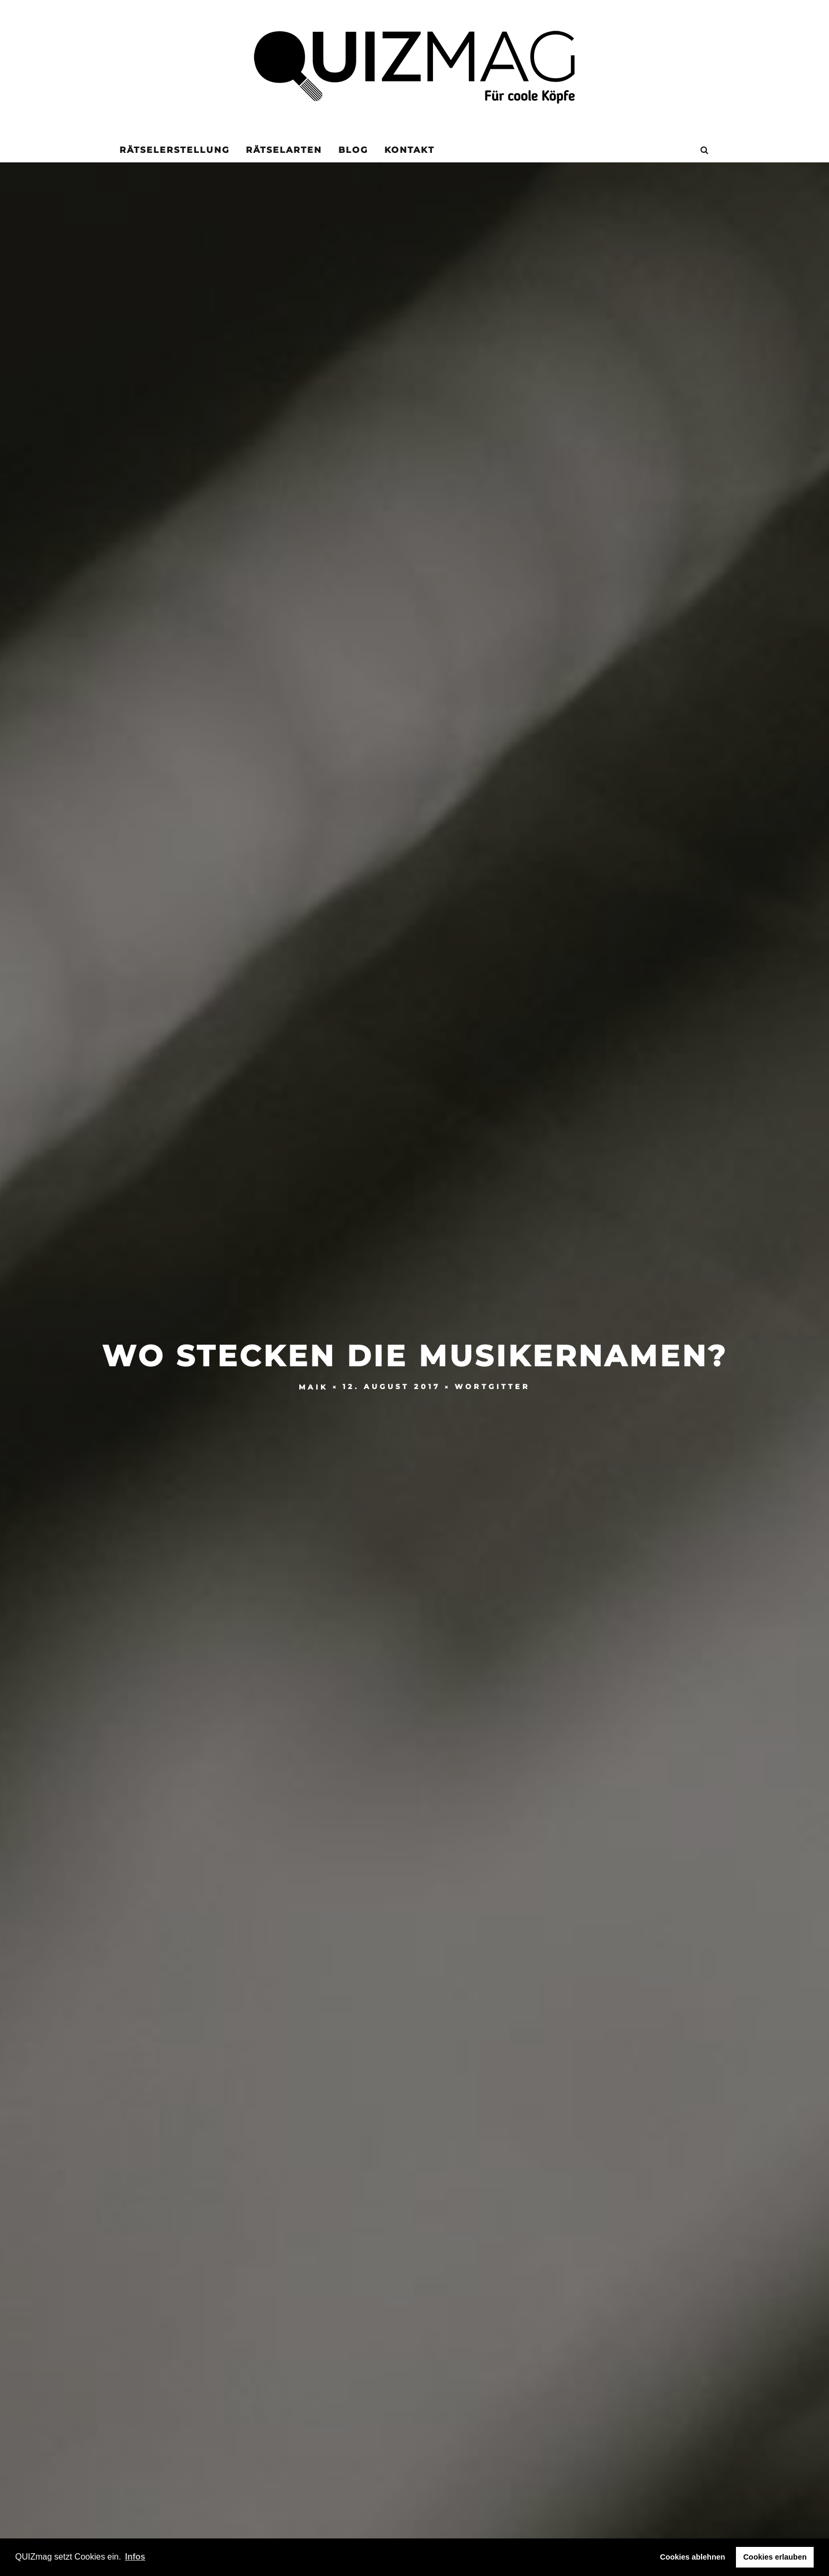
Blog (353, 150)
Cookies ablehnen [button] (692, 2557)
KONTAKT (409, 150)
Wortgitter (492, 1387)
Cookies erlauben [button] (775, 2557)
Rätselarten (284, 150)
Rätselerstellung (174, 150)
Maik (313, 1387)
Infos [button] (135, 2556)
